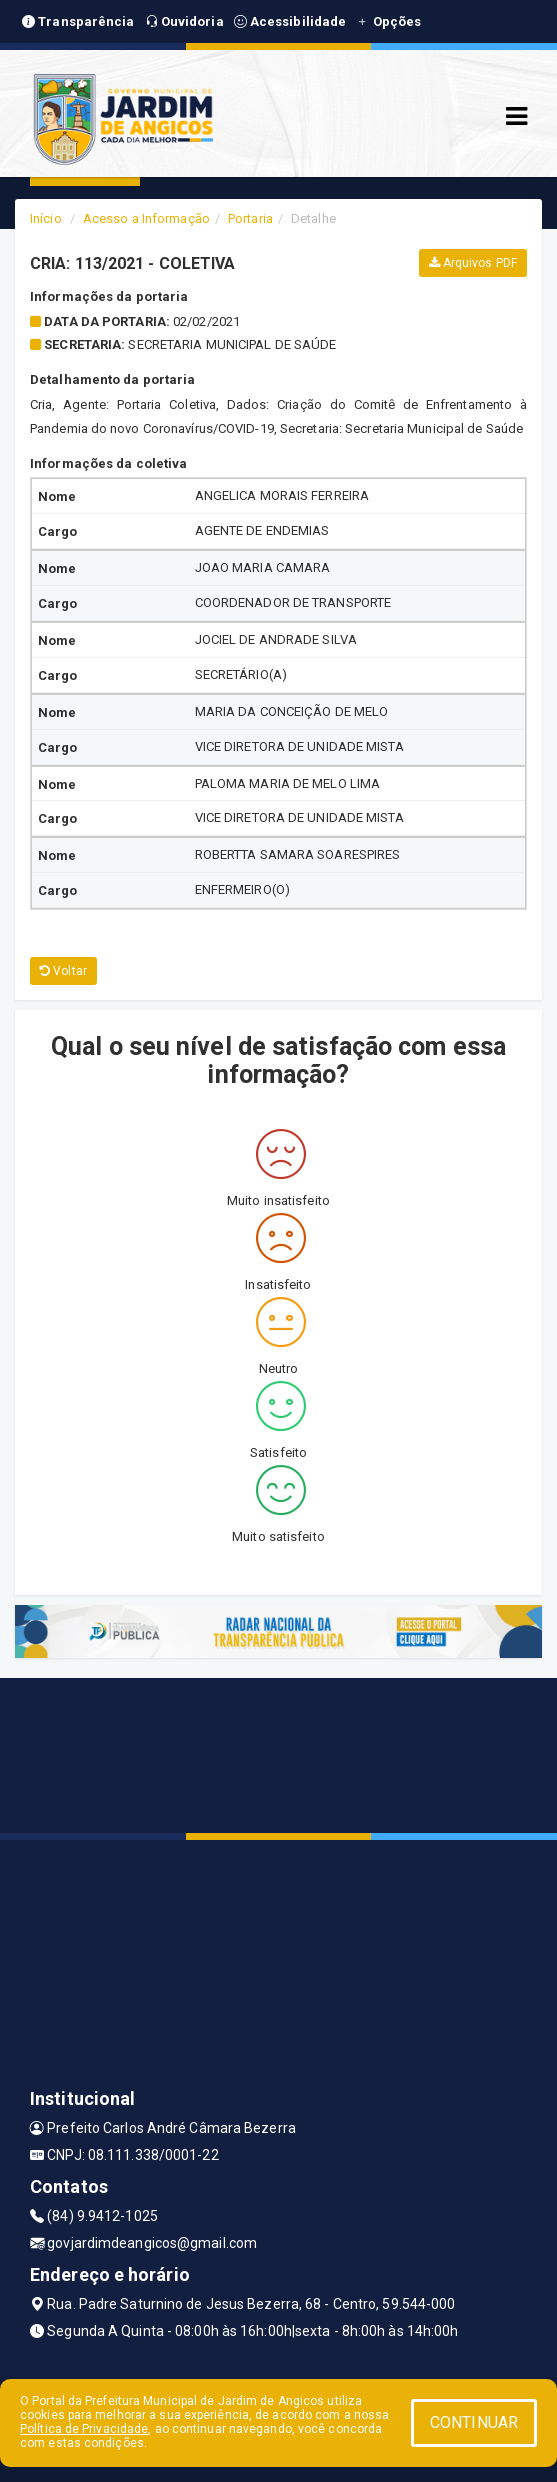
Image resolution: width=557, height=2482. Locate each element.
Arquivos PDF (473, 263)
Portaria (250, 218)
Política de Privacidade (84, 2429)
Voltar (63, 971)
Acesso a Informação (146, 218)
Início (46, 218)
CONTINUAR (474, 2422)
